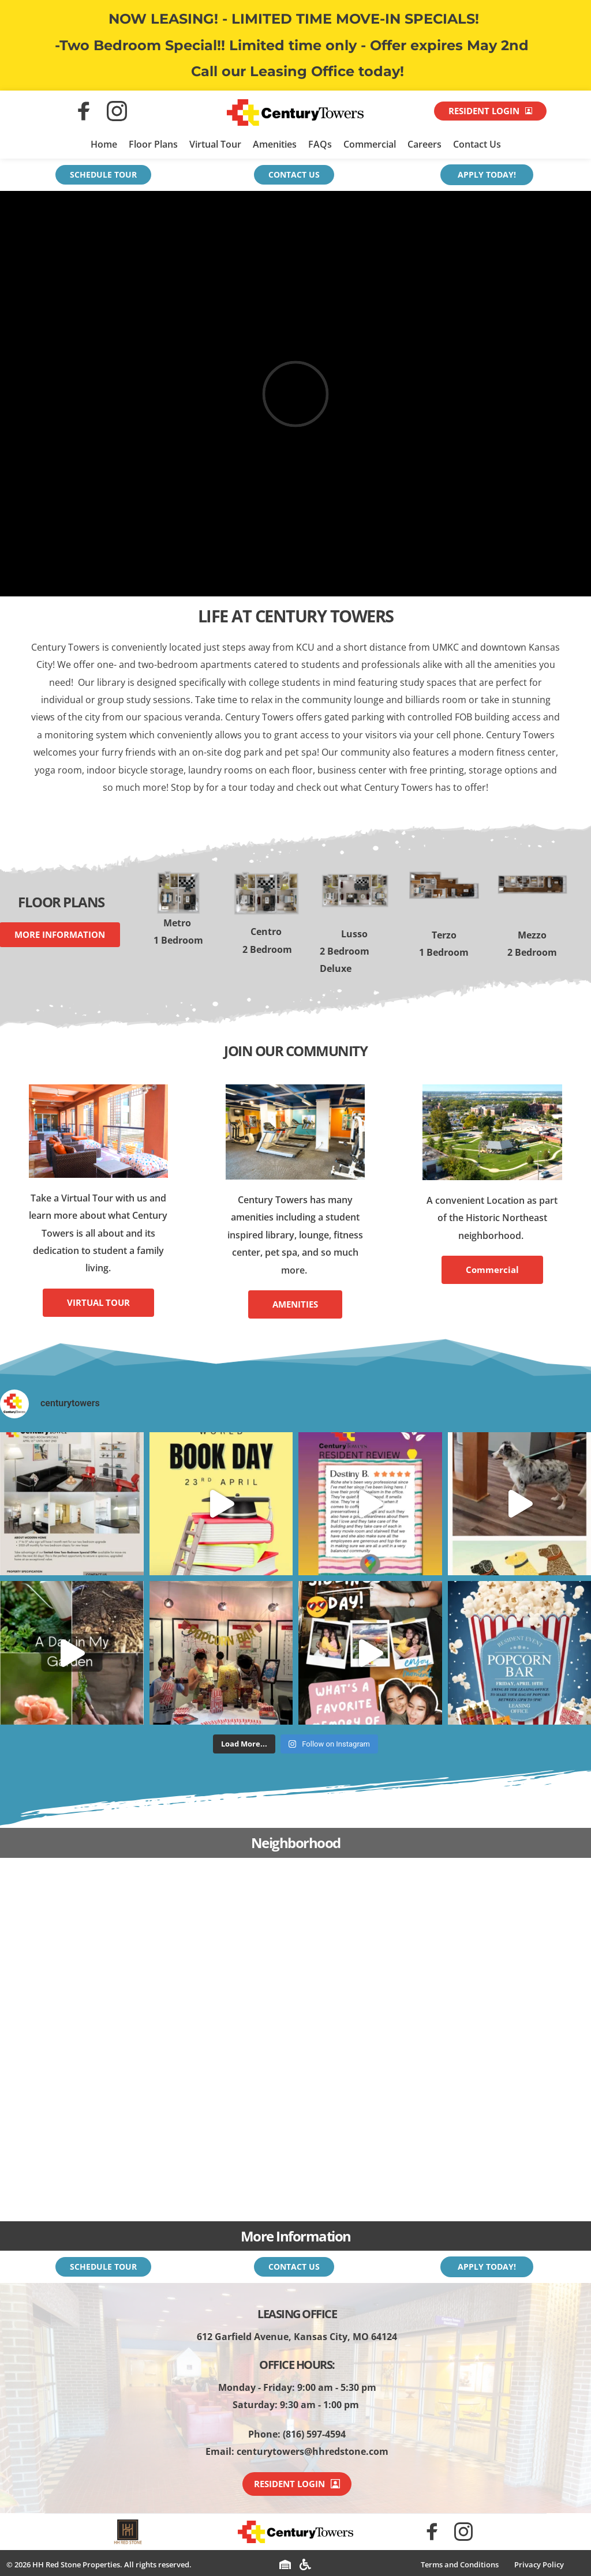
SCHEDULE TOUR (103, 174)
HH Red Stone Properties (76, 2564)
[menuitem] (460, 2565)
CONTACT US (294, 174)
